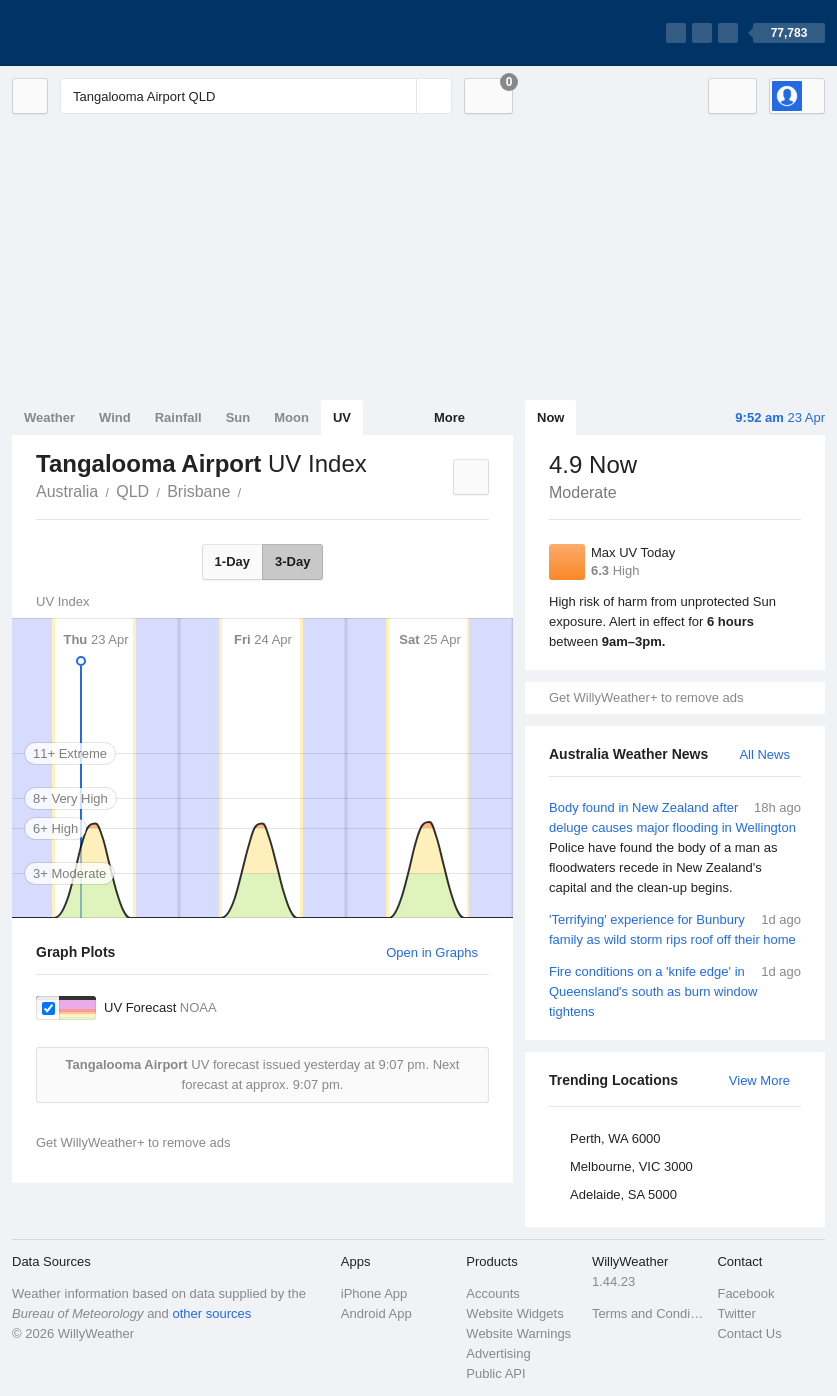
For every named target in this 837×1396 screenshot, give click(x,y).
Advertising (498, 1353)
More (449, 417)
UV (342, 417)
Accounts (492, 1293)
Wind (115, 417)
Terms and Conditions (649, 1313)
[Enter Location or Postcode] (256, 96)
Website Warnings (518, 1333)
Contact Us (749, 1333)
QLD (132, 491)
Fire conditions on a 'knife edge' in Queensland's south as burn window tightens (675, 990)
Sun (238, 417)
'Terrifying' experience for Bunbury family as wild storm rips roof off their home (675, 928)
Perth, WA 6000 (615, 1138)
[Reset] (399, 96)
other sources (211, 1313)
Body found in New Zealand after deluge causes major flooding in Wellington (675, 848)
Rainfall (178, 417)
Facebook (745, 1293)
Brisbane (198, 491)
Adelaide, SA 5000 (623, 1194)
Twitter (736, 1313)
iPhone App (374, 1293)
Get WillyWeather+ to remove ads (646, 697)
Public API (495, 1373)
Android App (376, 1313)
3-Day (292, 561)
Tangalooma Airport (252, 490)
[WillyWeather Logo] (106, 33)
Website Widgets (514, 1313)
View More (759, 1080)
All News (764, 754)
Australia (67, 491)
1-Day (232, 561)
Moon (291, 417)
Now (550, 417)
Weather (49, 417)
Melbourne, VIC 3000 (631, 1166)
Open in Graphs (432, 952)
